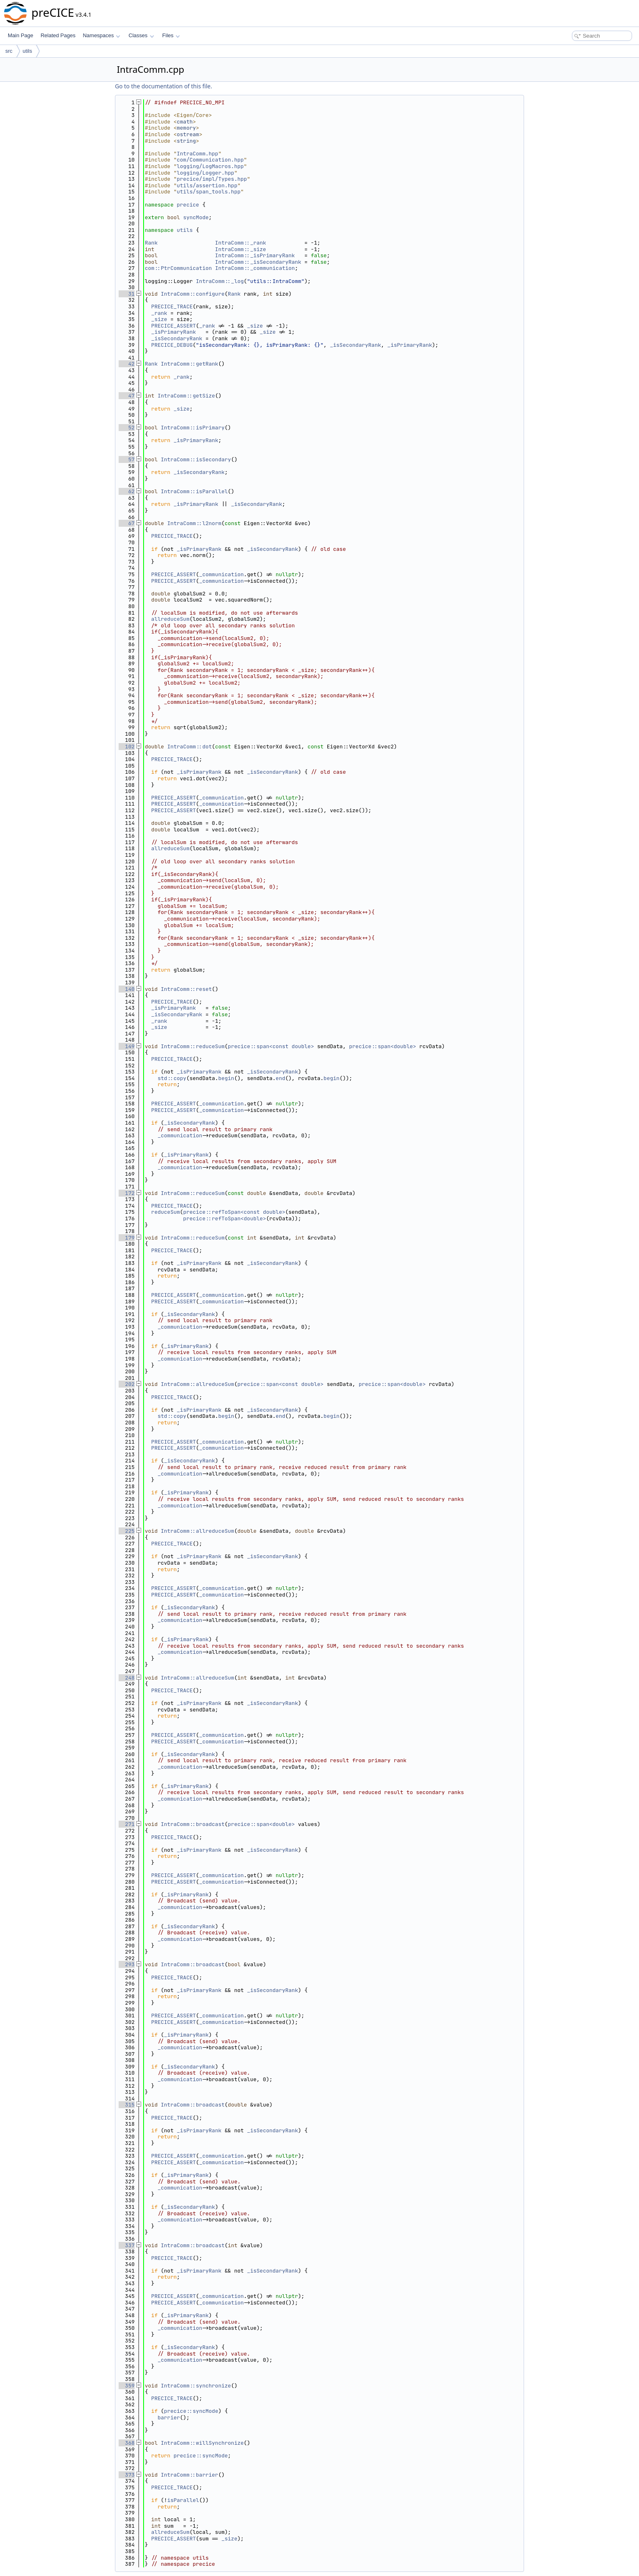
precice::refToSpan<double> (224, 1218)
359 (127, 2385)
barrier (169, 2417)
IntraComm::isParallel (194, 491)
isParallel (183, 2500)
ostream (188, 134)
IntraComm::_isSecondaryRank (258, 261)
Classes (141, 35)
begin (226, 1078)
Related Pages (57, 35)
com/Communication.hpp (210, 159)
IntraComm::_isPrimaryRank (255, 255)
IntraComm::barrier (189, 2474)
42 (127, 363)
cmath (185, 121)
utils (27, 51)
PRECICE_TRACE (172, 306)
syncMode (196, 217)
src (8, 51)
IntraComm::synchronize (196, 2385)
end (280, 1078)
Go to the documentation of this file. (163, 86)
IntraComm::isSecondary (196, 459)
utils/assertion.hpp (207, 185)
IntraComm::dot (189, 746)
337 (127, 2245)
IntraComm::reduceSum (193, 1046)
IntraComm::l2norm (194, 523)
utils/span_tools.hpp (209, 191)
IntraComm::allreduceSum (197, 1384)
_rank (159, 313)
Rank (151, 242)
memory (186, 127)
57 (127, 459)
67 (127, 523)
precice (188, 204)
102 (127, 746)
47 (127, 395)
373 (127, 2474)
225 (127, 1530)
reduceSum (165, 1211)
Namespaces (101, 35)
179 (127, 1237)
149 (127, 1046)
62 (127, 491)
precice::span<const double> (271, 1046)
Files (171, 35)
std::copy (172, 1078)
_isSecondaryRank (176, 338)
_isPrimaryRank (173, 331)
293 (127, 1964)
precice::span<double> (382, 1046)
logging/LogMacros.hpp (210, 166)
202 (127, 1384)
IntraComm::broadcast (193, 1824)
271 (127, 1824)
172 (127, 1193)
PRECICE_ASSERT (173, 325)
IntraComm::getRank (189, 363)
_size (159, 319)
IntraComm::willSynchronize (202, 2442)
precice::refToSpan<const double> (234, 1211)
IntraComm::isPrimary (193, 427)
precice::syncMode (191, 2411)
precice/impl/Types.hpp (212, 178)
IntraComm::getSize (186, 395)
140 (127, 989)
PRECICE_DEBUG (172, 344)
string (186, 140)
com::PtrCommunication (178, 268)
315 (127, 2104)
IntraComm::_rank (240, 242)
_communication (221, 574)
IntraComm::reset (186, 989)
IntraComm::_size (240, 249)
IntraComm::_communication (255, 268)
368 (127, 2442)
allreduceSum (170, 618)
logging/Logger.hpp (205, 172)
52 (127, 427)
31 (127, 293)
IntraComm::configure (193, 293)
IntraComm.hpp (197, 153)
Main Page (20, 35)
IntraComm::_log (220, 281)
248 (127, 1677)
